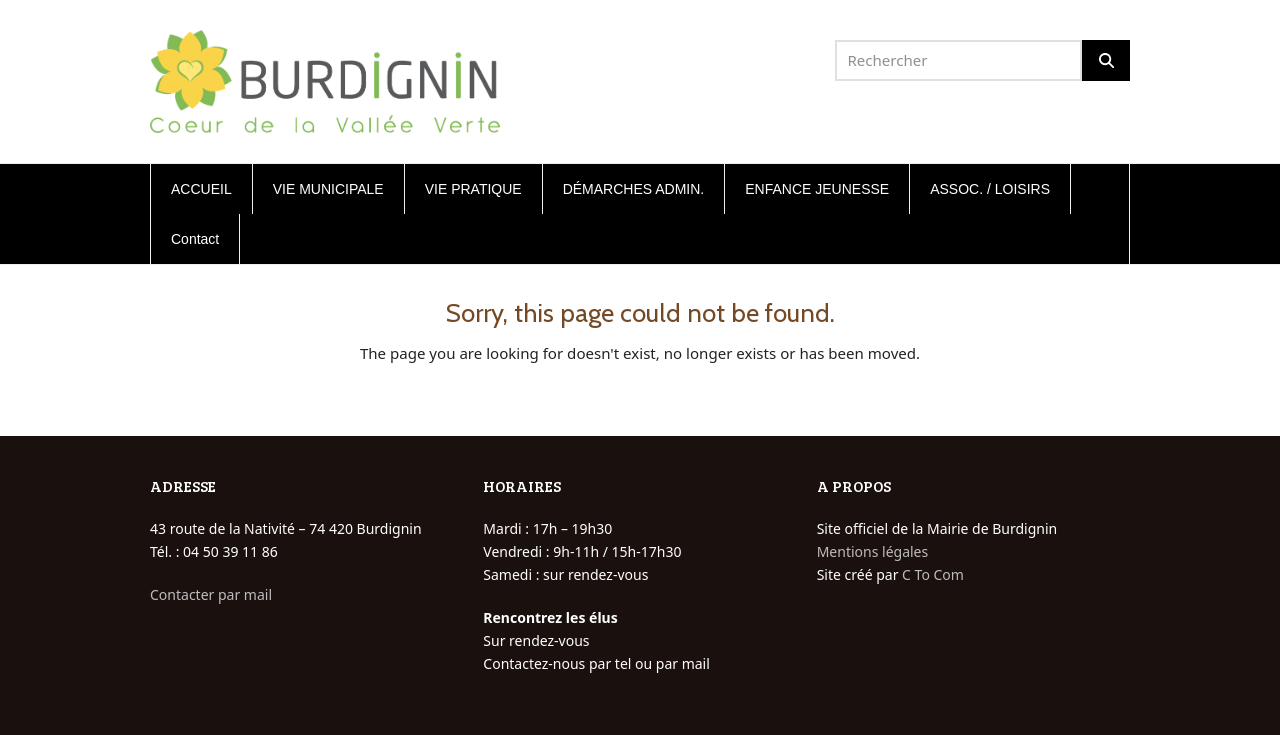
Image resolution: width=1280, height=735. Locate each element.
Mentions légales (873, 551)
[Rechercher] (1106, 60)
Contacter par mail (211, 594)
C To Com (933, 574)
